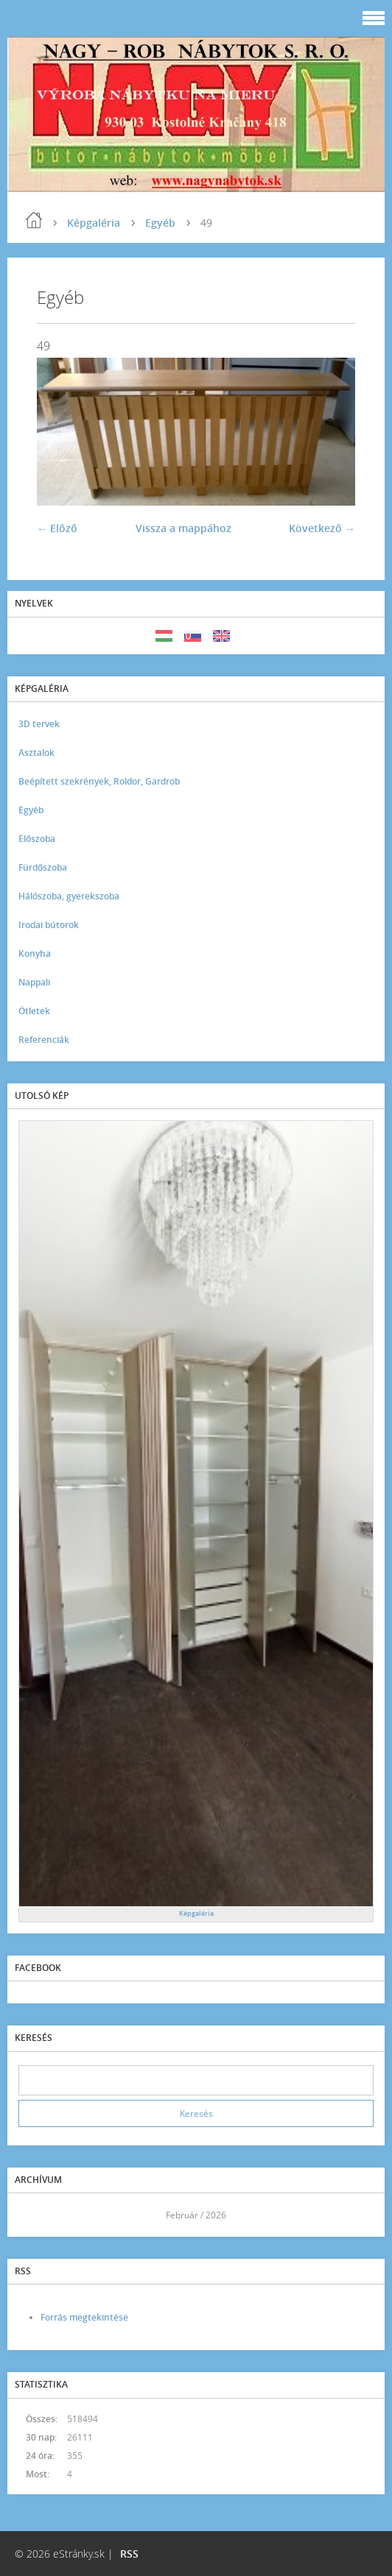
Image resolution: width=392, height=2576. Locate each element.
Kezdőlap (34, 220)
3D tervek (39, 724)
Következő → (322, 528)
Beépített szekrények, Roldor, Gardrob (99, 781)
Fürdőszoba (42, 867)
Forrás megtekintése (84, 2317)
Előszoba (36, 838)
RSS (129, 2554)
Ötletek (34, 1011)
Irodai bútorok (48, 925)
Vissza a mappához (183, 528)
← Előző (57, 528)
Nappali (34, 982)
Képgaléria (93, 223)
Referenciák (43, 1039)
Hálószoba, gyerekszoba (68, 896)
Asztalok (36, 752)
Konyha (34, 953)
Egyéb (160, 223)
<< (34, 2215)
